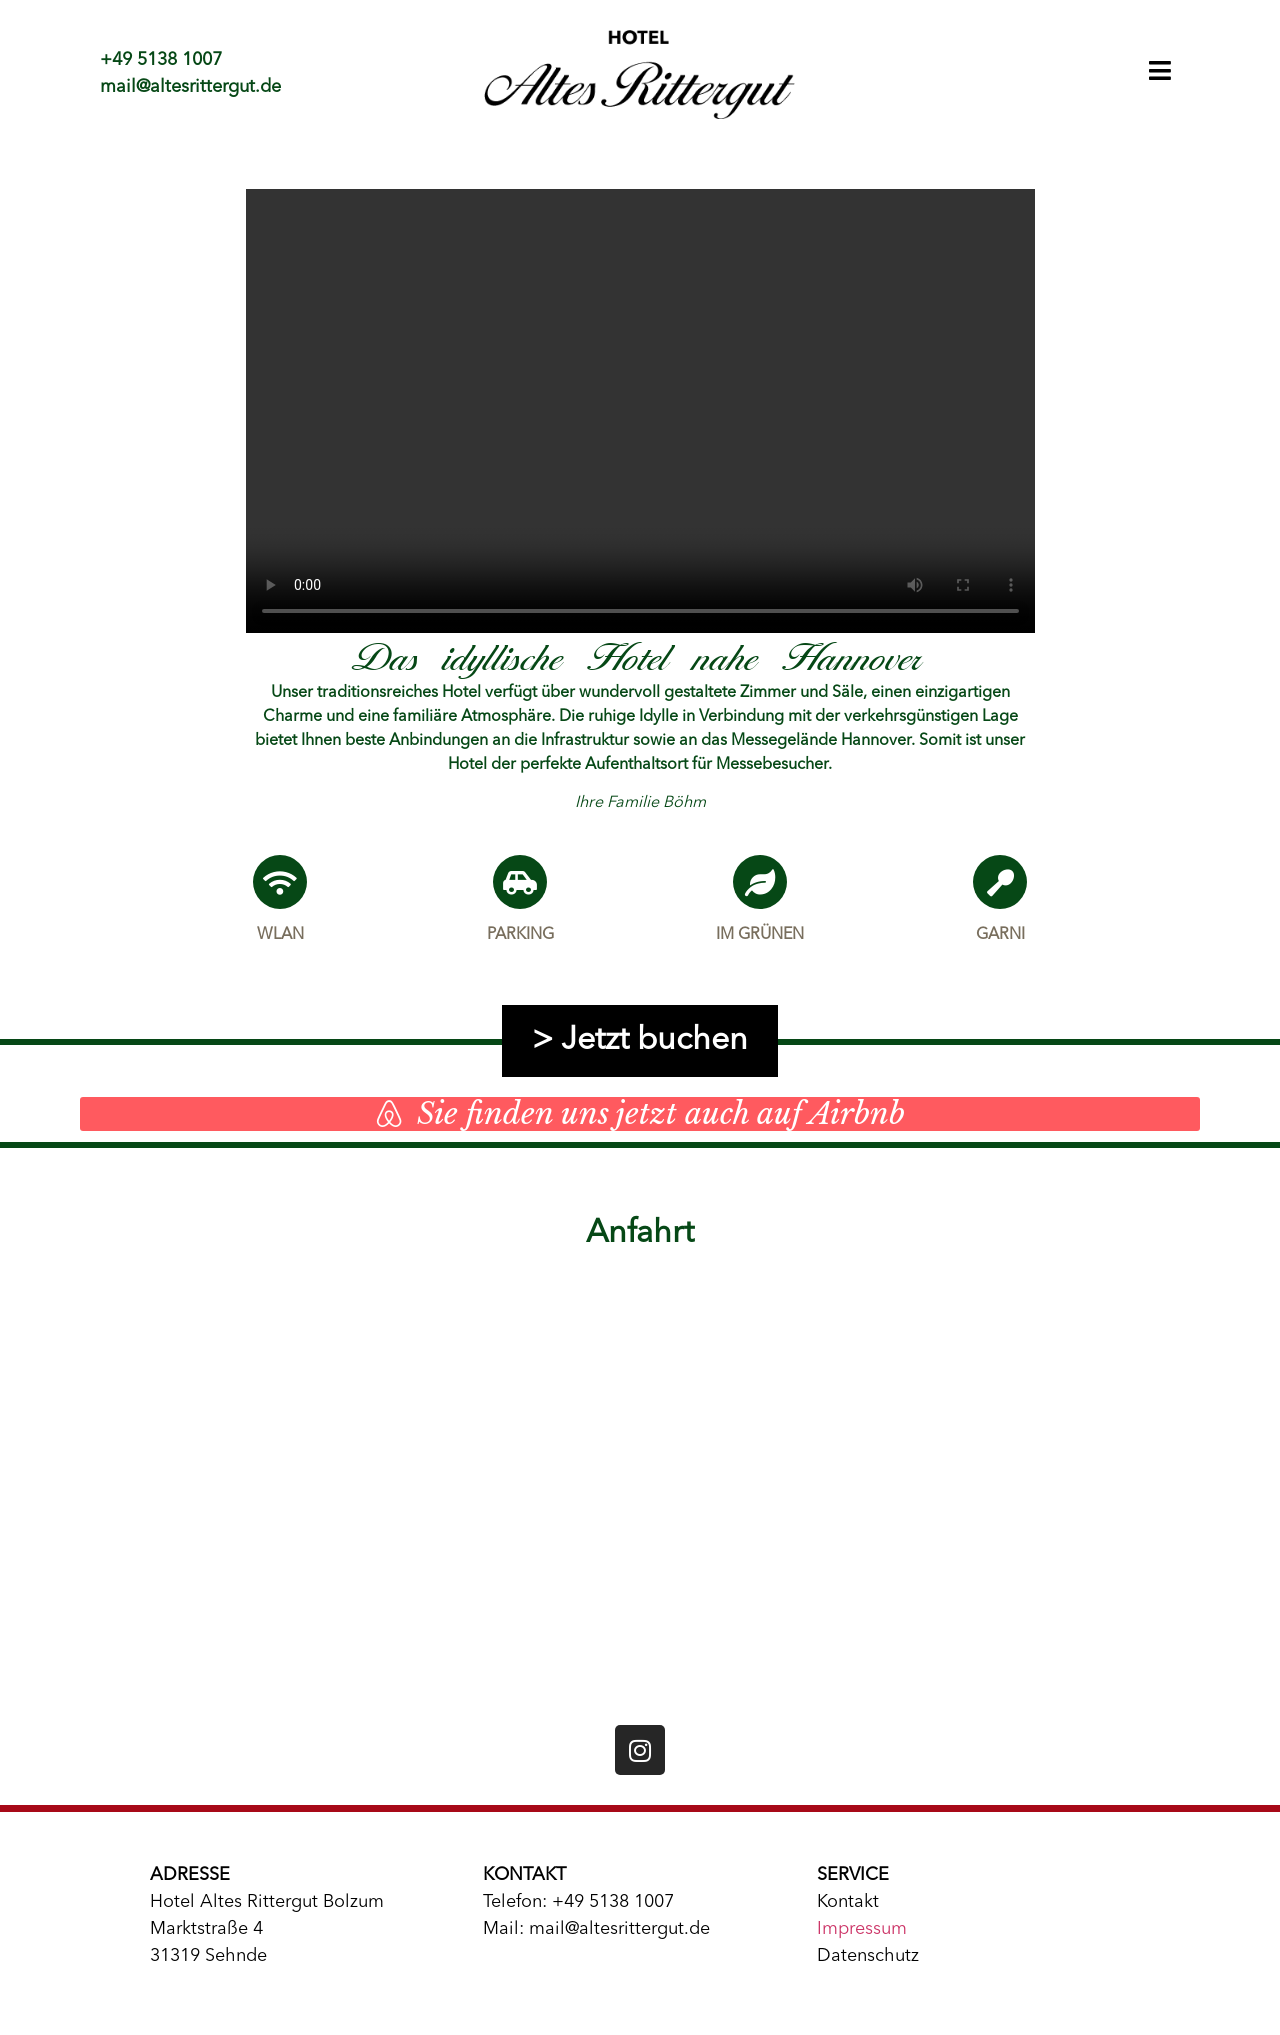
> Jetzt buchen (640, 1041)
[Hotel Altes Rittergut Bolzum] (640, 1487)
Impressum (862, 1929)
